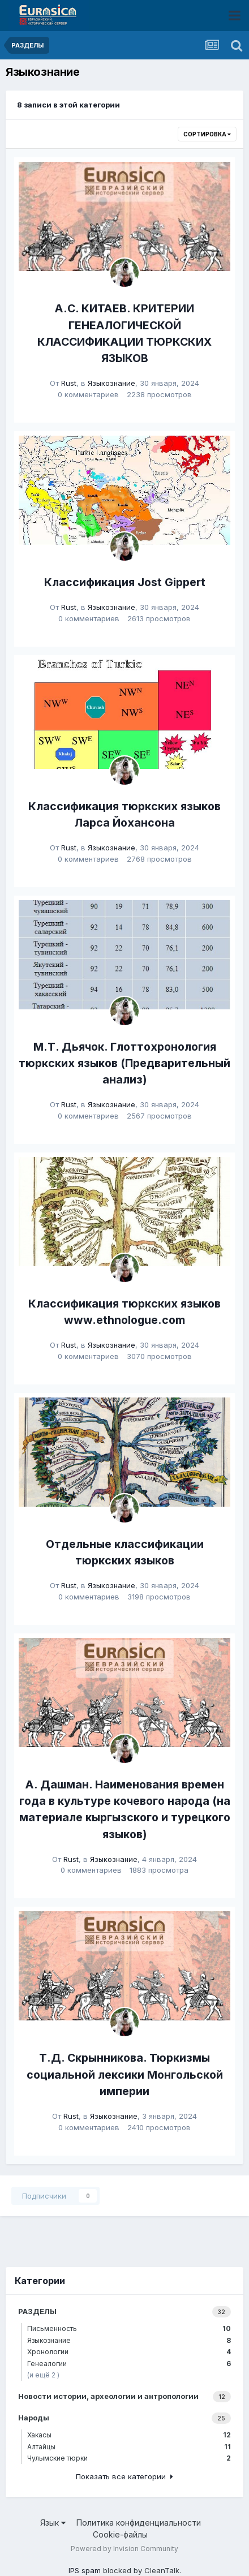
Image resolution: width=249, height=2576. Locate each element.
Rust (68, 383)
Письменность (129, 2328)
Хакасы (129, 2435)
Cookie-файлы (120, 2534)
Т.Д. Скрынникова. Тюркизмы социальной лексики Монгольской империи (125, 2074)
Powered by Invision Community (124, 2548)
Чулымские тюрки (129, 2458)
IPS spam (84, 2570)
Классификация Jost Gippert (124, 582)
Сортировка (207, 134)
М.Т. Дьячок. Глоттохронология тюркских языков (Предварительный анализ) (124, 1063)
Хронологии (129, 2351)
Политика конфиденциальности (138, 2522)
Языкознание (111, 383)
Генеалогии (129, 2363)
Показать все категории (124, 2476)
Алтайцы (129, 2447)
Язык (53, 2522)
